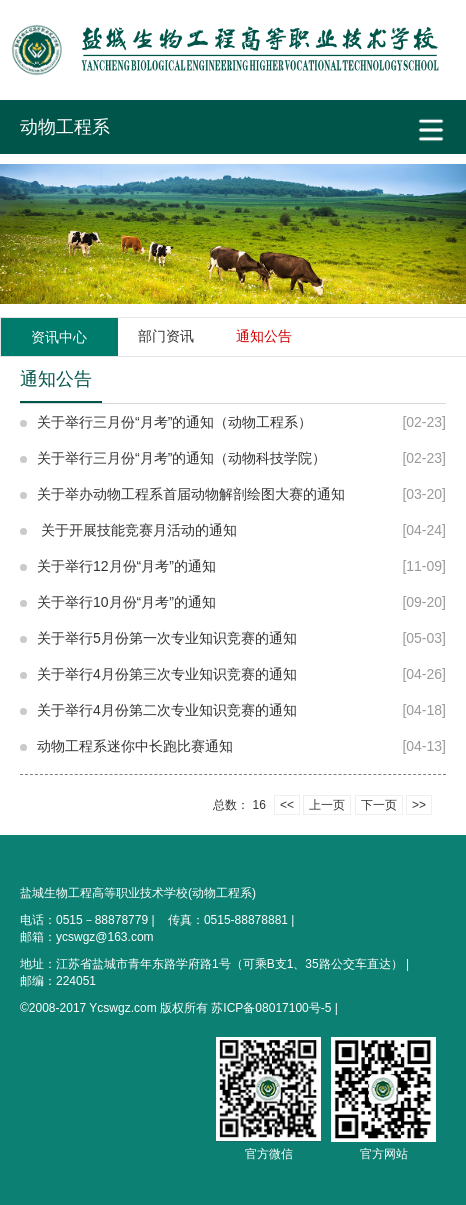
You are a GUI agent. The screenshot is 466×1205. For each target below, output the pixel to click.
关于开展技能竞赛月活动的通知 (137, 530)
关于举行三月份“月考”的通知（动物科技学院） (181, 458)
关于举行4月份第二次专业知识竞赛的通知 (167, 710)
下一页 (379, 805)
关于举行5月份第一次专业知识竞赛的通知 (167, 638)
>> (419, 805)
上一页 (327, 805)
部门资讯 (166, 336)
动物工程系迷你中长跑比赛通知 (135, 746)
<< (287, 805)
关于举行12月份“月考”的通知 (126, 566)
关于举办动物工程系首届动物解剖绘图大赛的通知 (191, 494)
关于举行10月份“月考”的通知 (126, 602)
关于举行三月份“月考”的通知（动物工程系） (174, 422)
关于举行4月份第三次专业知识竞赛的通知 (167, 674)
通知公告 (264, 336)
